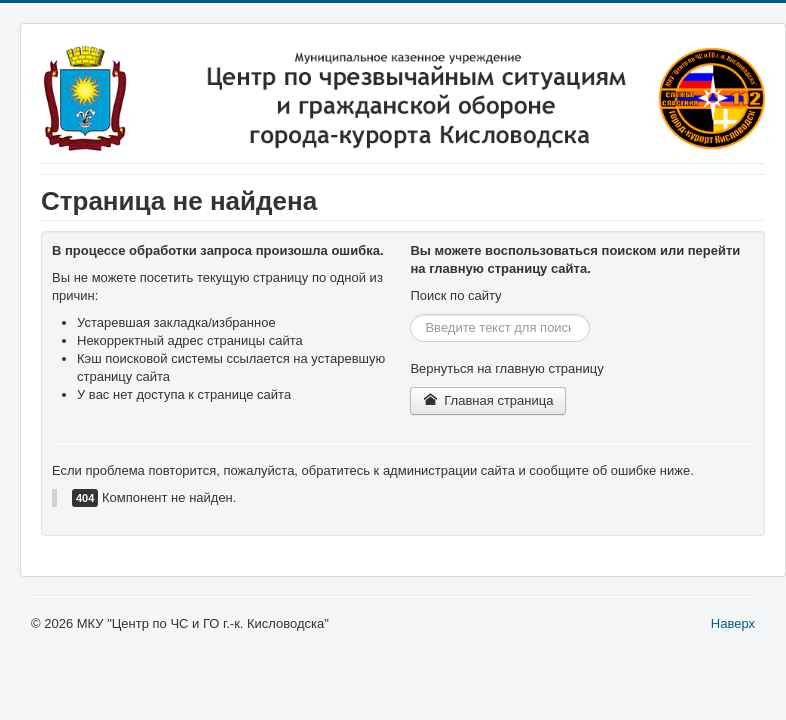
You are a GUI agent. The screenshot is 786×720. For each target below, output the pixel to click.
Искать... (410, 314)
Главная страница (488, 400)
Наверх (733, 623)
